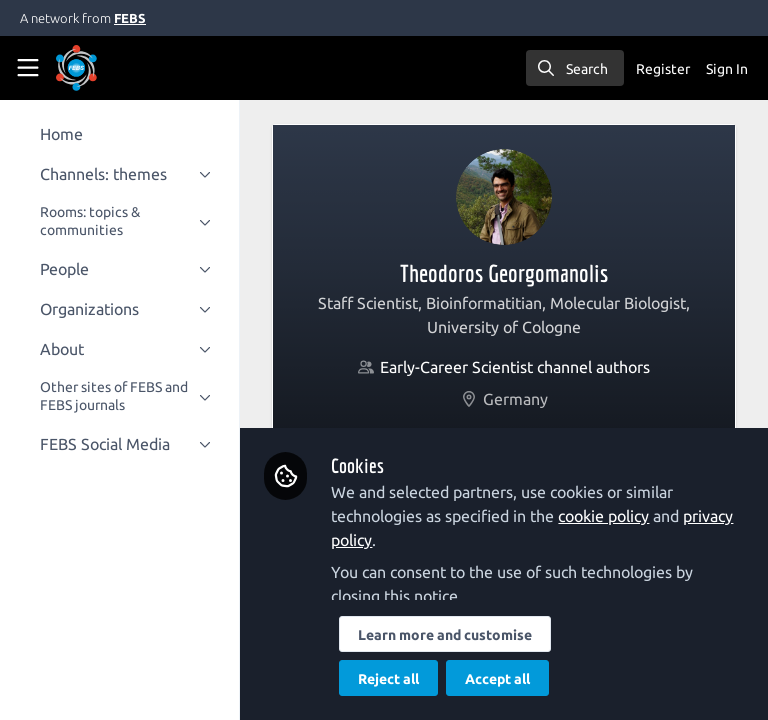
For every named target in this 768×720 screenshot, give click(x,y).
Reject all (404, 679)
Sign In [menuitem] (727, 69)
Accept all (513, 679)
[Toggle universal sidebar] (28, 68)
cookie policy (619, 516)
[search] (575, 68)
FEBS (130, 18)
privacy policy (394, 540)
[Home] (104, 68)
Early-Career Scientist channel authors (523, 367)
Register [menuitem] (663, 69)
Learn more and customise (461, 635)
